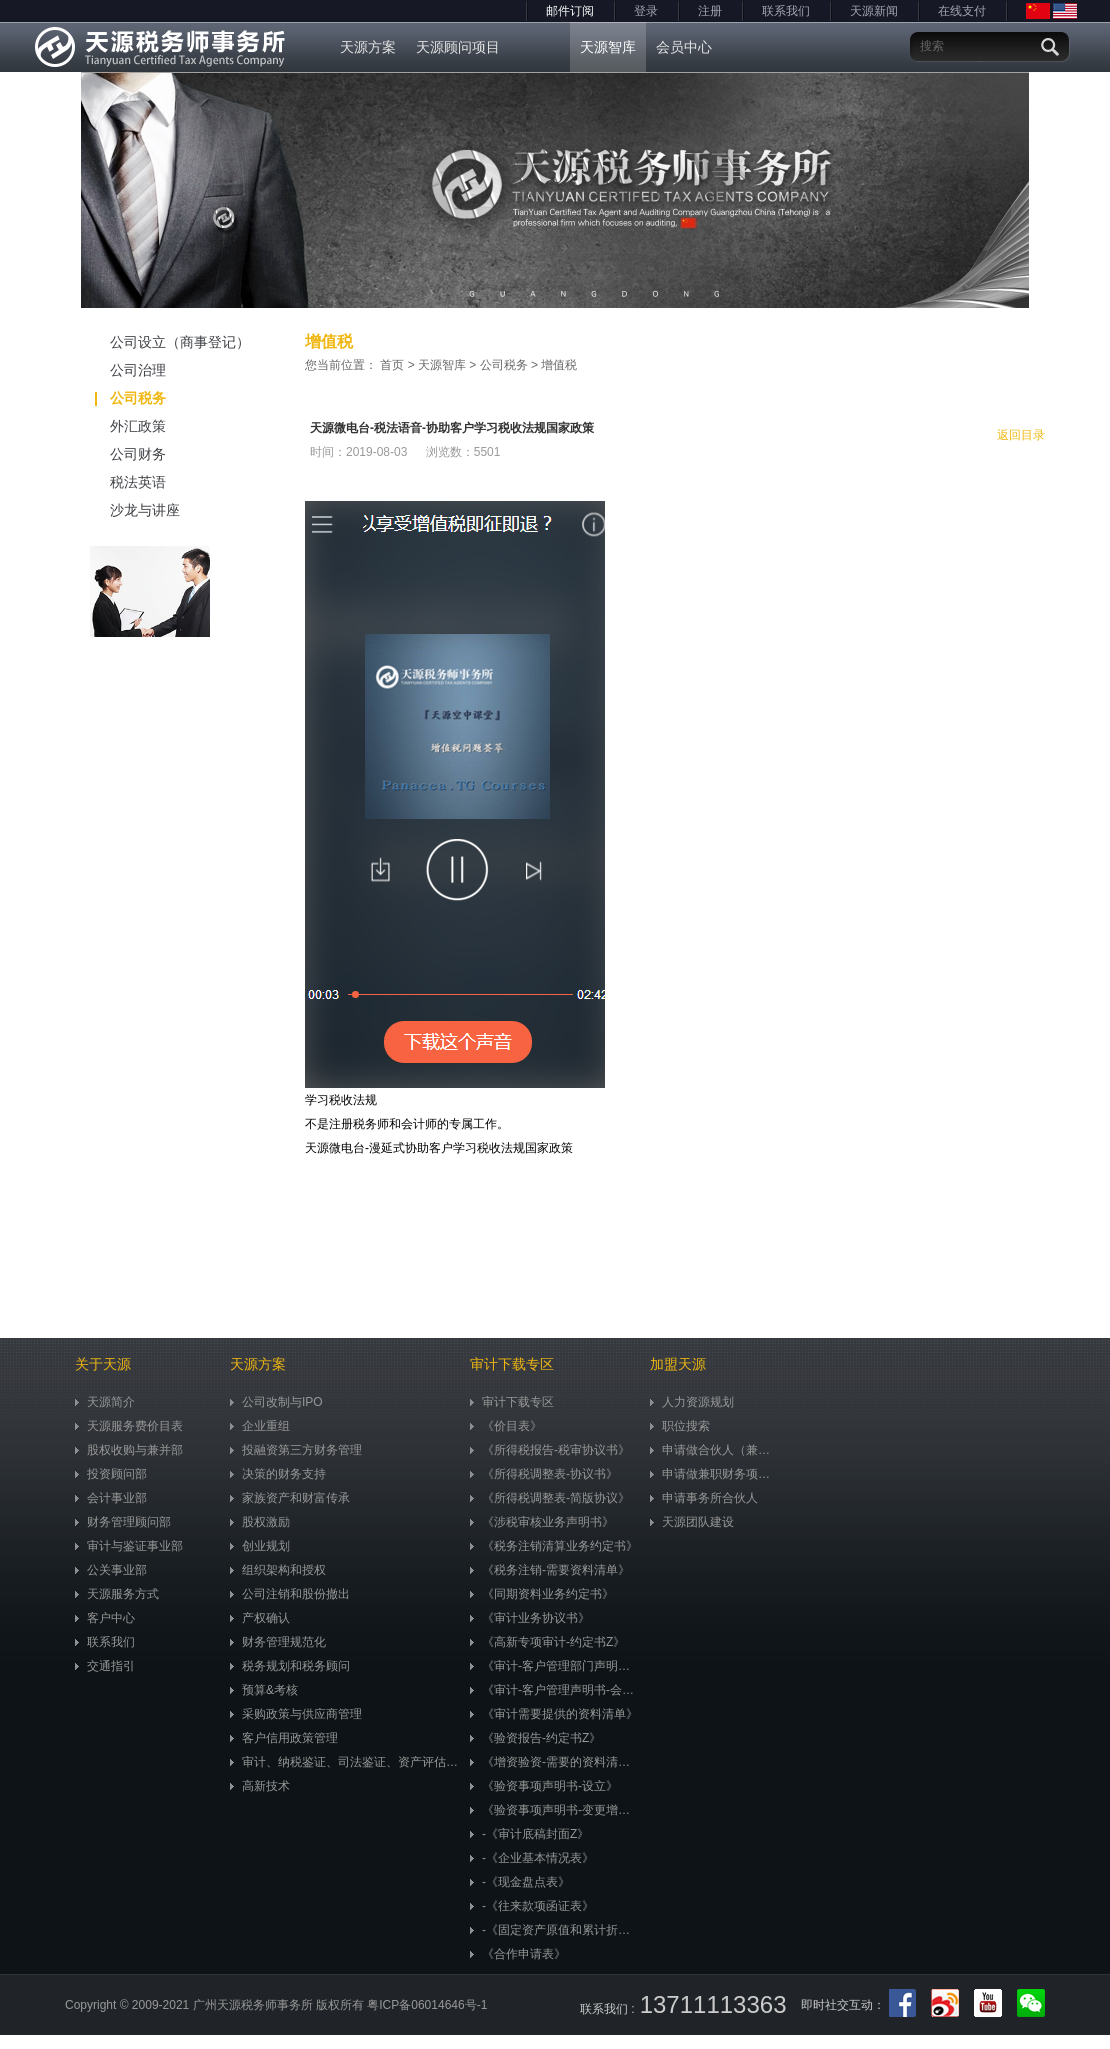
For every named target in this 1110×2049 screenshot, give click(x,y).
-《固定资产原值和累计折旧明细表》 (555, 1930)
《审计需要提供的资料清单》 (554, 1714)
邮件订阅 (570, 11)
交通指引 (105, 1666)
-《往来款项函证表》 (532, 1906)
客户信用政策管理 (284, 1738)
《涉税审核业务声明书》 (542, 1522)
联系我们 (786, 11)
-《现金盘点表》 (520, 1882)
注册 (710, 11)
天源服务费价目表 (129, 1426)
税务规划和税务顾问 (290, 1666)
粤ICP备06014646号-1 (427, 2005)
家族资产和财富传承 (290, 1498)
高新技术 (260, 1786)
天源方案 (368, 47)
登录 (646, 11)
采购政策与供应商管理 (296, 1714)
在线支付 (962, 11)
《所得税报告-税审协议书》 (550, 1450)
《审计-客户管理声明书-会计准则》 (555, 1690)
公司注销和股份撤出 (290, 1594)
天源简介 (105, 1402)
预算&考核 (264, 1690)
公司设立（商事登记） (157, 342)
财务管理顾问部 (123, 1522)
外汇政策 (115, 426)
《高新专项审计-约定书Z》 (547, 1642)
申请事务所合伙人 (704, 1498)
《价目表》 (506, 1426)
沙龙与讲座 (122, 510)
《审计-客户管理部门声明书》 (555, 1666)
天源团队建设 (692, 1522)
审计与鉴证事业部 (129, 1546)
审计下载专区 (512, 1402)
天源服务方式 (117, 1594)
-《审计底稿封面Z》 (529, 1834)
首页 (392, 365)
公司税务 (130, 398)
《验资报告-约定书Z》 (535, 1738)
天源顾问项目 (458, 47)
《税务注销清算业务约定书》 (554, 1546)
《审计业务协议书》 (530, 1618)
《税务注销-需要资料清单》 (550, 1570)
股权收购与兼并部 (129, 1450)
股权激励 (260, 1522)
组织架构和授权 (278, 1570)
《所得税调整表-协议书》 (544, 1474)
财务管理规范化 (278, 1642)
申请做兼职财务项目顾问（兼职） (715, 1474)
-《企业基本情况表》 (532, 1858)
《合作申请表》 (518, 1954)
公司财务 (115, 454)
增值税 (559, 365)
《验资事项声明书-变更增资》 (555, 1810)
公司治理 (115, 370)
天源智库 (608, 47)
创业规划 (260, 1546)
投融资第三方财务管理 (296, 1450)
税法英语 (115, 482)
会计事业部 (111, 1498)
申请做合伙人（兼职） (715, 1450)
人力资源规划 (692, 1402)
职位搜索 (680, 1426)
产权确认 (260, 1618)
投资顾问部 (111, 1474)
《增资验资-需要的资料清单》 (555, 1762)
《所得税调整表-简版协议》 (550, 1498)
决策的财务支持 (278, 1474)
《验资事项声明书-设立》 (544, 1786)
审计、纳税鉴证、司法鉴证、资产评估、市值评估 (345, 1762)
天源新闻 (874, 11)
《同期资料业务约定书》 (542, 1594)
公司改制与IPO (276, 1402)
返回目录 (1021, 435)
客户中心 (105, 1618)
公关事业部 (111, 1570)
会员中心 (684, 47)
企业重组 (260, 1426)
